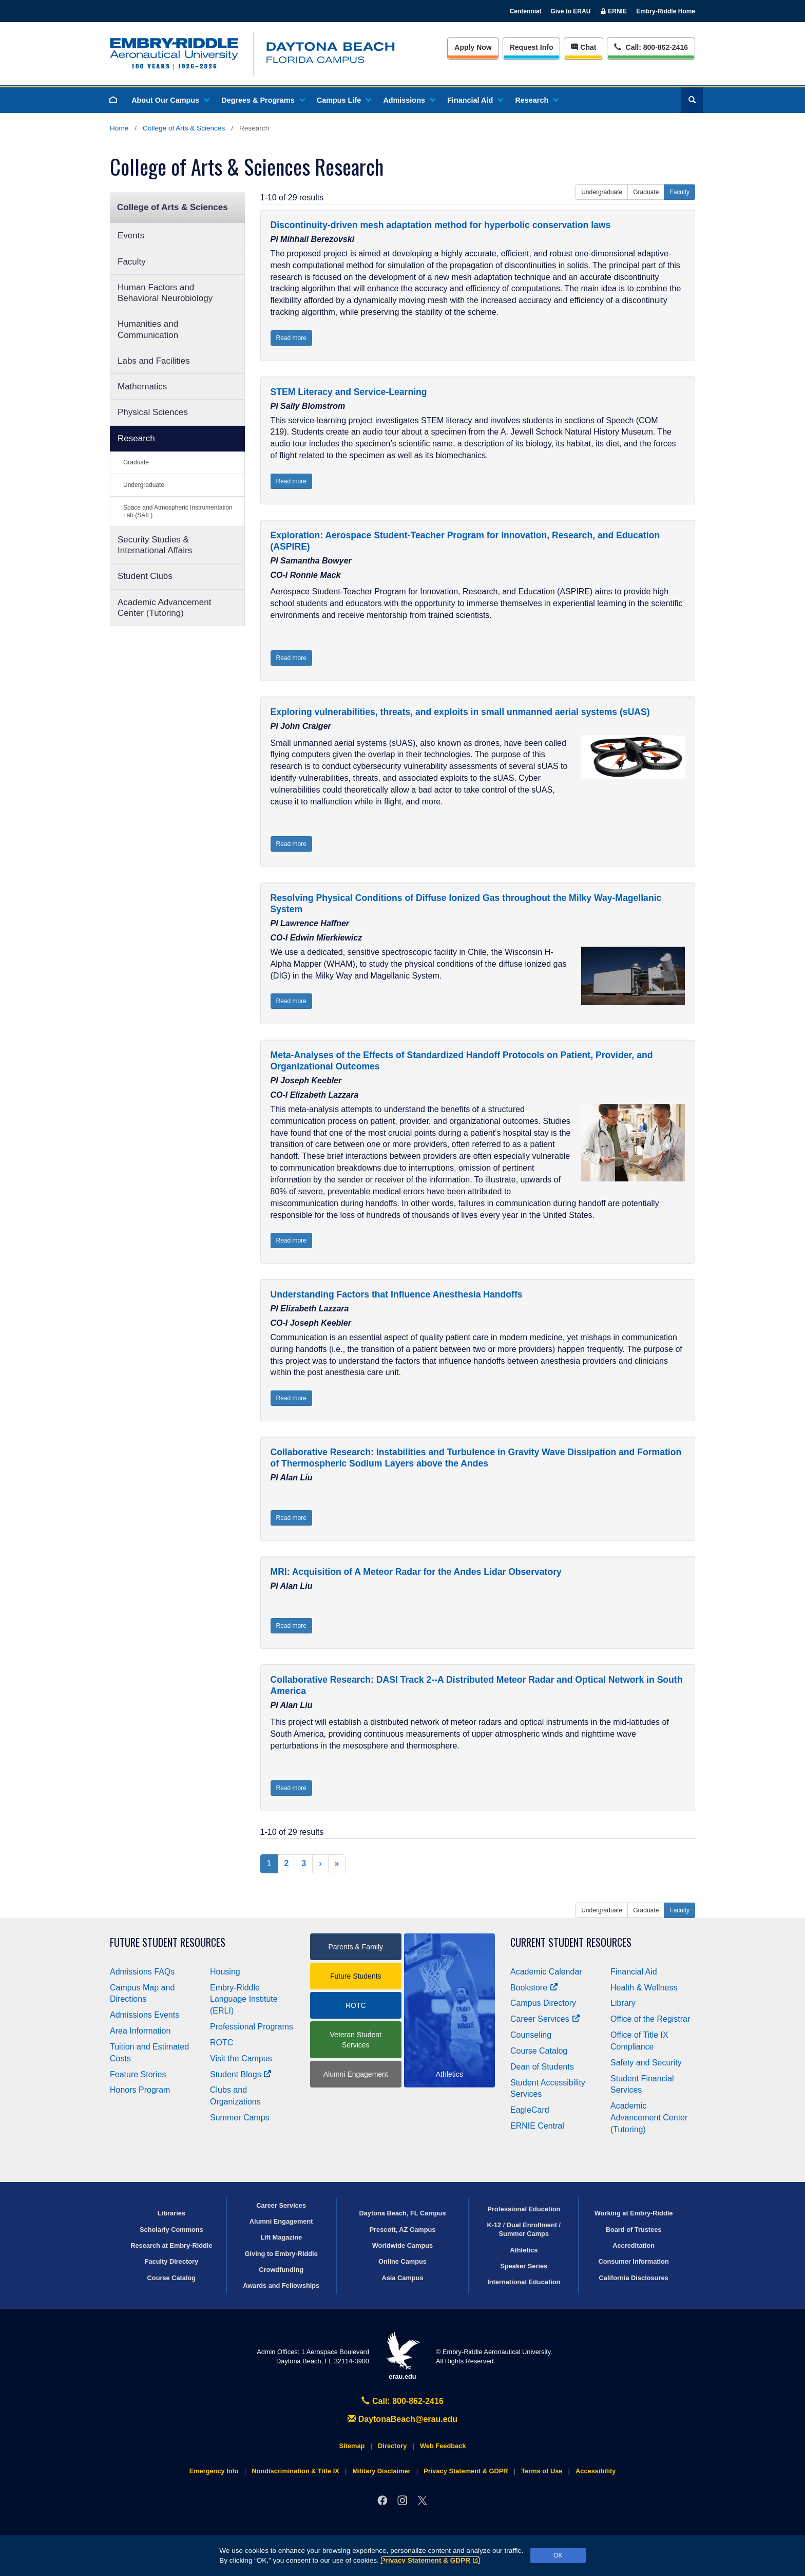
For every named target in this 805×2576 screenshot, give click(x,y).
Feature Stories (138, 2074)
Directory (392, 2446)
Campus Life (343, 100)
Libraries (171, 2213)
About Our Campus (169, 100)
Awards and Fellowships (281, 2285)
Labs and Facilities (154, 361)
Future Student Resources (167, 1942)
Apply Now (472, 47)
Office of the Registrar (650, 2019)
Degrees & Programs (262, 100)
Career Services (545, 2019)
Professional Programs (251, 2026)
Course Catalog (538, 2050)
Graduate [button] (646, 192)
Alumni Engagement (355, 2074)
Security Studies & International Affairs (155, 545)
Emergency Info (214, 2471)
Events (131, 235)
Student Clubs (145, 576)
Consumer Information (633, 2261)
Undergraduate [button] (601, 192)
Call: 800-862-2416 (402, 2401)
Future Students (355, 1976)
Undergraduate (143, 484)
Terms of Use (541, 2471)
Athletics (524, 2250)
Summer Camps (240, 2117)
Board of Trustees (634, 2229)
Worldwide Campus (402, 2245)
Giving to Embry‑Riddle (281, 2254)
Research (536, 100)
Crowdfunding (281, 2269)
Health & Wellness (643, 1987)
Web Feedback (443, 2446)
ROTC (221, 2042)
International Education (523, 2282)
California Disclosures (633, 2278)
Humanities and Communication (148, 329)
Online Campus (402, 2261)
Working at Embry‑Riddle (634, 2213)
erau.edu (402, 2355)
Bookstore (534, 1987)
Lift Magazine (281, 2237)
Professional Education (523, 2209)
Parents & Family (355, 1947)
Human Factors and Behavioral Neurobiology (165, 293)
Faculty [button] (679, 192)
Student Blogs (241, 2074)
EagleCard (529, 2109)
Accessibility (596, 2471)
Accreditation (633, 2245)
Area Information (140, 2030)
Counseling (530, 2034)
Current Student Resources (570, 1942)
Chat (583, 47)
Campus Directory (543, 2003)
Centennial (525, 11)
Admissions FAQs (142, 1971)
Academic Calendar (546, 1971)
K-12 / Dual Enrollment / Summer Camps (524, 2229)
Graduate (136, 462)
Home (119, 128)
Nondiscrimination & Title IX (295, 2471)
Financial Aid (474, 100)
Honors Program (140, 2089)
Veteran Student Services (355, 2039)
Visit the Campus (241, 2058)
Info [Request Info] (531, 47)
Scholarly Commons (171, 2229)
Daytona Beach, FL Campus (402, 2213)
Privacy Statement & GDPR (430, 2560)
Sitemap (352, 2446)
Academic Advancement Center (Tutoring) (164, 607)
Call (651, 46)
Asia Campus (402, 2278)
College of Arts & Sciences (184, 128)
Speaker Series (523, 2266)
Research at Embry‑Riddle (171, 2245)
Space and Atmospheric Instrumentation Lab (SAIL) (178, 511)
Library (623, 2003)
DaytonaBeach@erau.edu (402, 2419)
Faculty (132, 262)
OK (557, 2555)
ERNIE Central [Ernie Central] (537, 2125)
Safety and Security (646, 2062)
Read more (291, 338)
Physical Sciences (153, 412)
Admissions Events (144, 2014)
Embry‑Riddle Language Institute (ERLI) (244, 1999)
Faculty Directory (172, 2261)
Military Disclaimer (381, 2471)
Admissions (408, 100)
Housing (225, 1971)
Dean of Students (542, 2066)
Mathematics (142, 386)
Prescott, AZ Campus (403, 2229)
